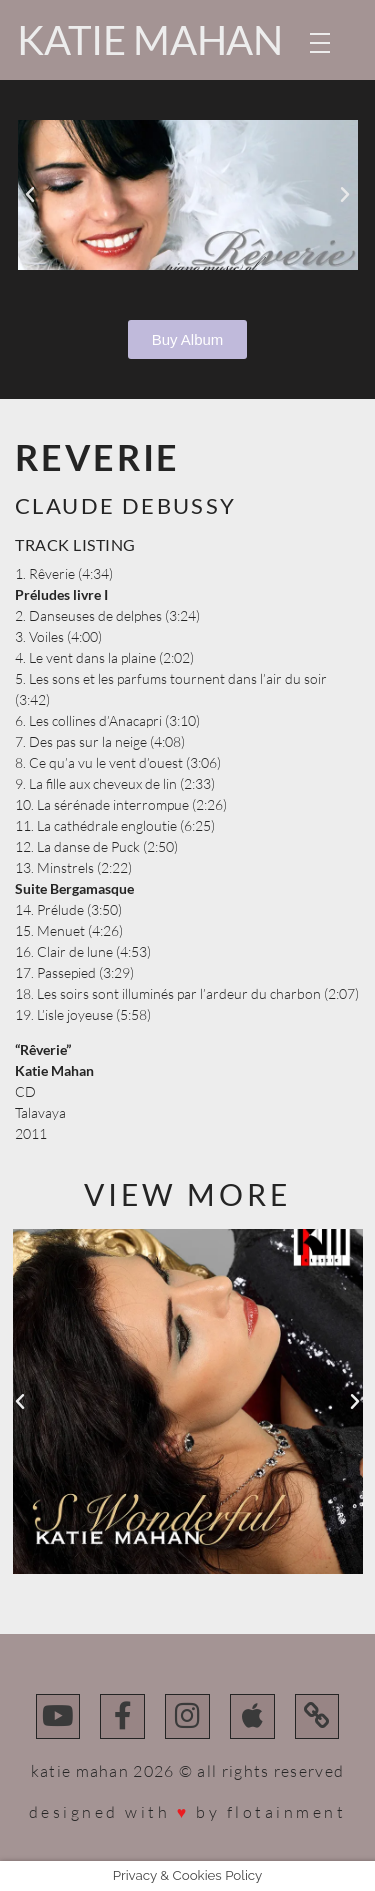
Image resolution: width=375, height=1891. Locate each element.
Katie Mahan (150, 40)
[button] (30, 195)
